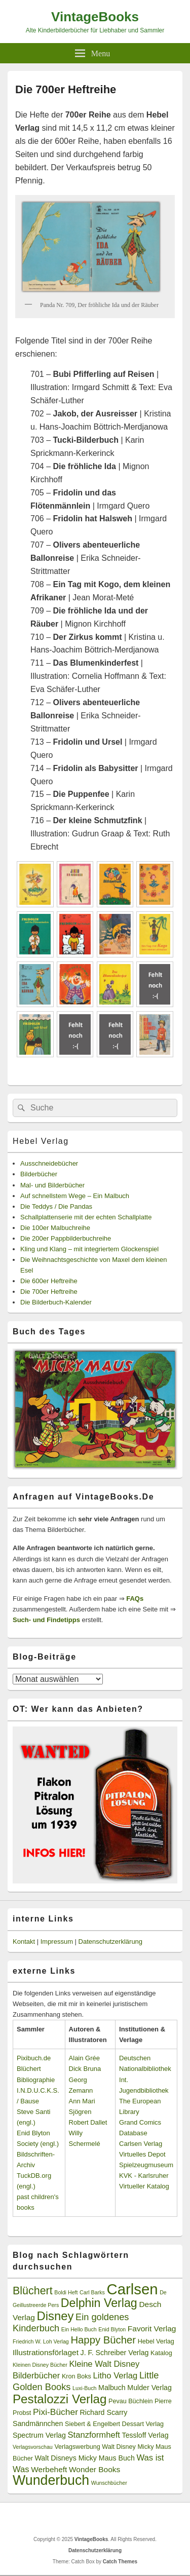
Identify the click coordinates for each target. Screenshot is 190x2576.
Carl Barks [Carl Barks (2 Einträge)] (92, 2292)
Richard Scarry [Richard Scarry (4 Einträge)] (104, 2412)
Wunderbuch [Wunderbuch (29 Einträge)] (51, 2480)
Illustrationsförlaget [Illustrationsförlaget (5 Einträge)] (46, 2352)
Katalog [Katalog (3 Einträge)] (161, 2353)
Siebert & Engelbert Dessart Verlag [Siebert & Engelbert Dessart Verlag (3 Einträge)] (114, 2424)
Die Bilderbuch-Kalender (56, 1302)
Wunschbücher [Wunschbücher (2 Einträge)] (109, 2483)
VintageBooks (95, 16)
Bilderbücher (38, 1174)
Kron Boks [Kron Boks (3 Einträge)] (76, 2376)
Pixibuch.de (34, 2058)
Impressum (57, 1941)
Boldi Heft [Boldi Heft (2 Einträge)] (66, 2292)
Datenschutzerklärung (110, 1941)
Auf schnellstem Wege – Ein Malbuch (74, 1196)
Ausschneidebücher (49, 1163)
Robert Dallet (88, 2122)
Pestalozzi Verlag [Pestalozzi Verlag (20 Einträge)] (59, 2399)
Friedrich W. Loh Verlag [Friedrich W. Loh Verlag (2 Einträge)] (41, 2341)
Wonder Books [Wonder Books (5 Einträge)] (94, 2469)
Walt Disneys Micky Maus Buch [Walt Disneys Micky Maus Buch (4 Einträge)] (84, 2458)
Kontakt (24, 1941)
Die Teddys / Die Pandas (56, 1206)
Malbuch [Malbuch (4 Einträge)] (112, 2387)
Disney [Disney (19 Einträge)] (55, 2316)
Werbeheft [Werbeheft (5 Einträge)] (49, 2469)
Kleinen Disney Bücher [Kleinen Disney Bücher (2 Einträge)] (40, 2365)
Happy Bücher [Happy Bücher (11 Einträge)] (103, 2340)
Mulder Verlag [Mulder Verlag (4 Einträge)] (149, 2387)
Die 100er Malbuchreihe (55, 1228)
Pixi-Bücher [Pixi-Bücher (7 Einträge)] (55, 2412)
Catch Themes (120, 2561)
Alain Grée (84, 2058)
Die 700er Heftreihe (49, 1291)
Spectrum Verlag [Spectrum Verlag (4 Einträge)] (39, 2435)
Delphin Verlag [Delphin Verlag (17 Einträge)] (99, 2303)
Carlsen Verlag (140, 2143)
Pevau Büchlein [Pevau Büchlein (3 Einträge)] (130, 2401)
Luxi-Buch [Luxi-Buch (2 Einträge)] (84, 2388)
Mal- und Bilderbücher (52, 1185)
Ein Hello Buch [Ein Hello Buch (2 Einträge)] (79, 2329)
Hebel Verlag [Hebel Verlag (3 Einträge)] (156, 2341)
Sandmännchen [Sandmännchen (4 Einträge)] (38, 2423)
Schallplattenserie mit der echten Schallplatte (85, 1217)
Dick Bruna (85, 2068)
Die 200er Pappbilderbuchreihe (65, 1238)
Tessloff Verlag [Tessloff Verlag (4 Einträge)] (145, 2435)
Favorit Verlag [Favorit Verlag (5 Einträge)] (152, 2328)
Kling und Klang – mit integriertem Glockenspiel (89, 1249)
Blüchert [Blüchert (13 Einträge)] (33, 2291)
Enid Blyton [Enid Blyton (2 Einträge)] (112, 2329)
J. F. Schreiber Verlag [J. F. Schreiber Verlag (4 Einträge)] (115, 2353)
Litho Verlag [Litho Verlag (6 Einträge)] (115, 2375)
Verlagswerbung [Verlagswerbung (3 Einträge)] (77, 2446)
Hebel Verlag (41, 1141)
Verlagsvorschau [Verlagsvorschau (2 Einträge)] (33, 2447)
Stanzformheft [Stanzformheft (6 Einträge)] (94, 2435)
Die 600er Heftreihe (49, 1281)
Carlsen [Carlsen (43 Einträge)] (132, 2289)
